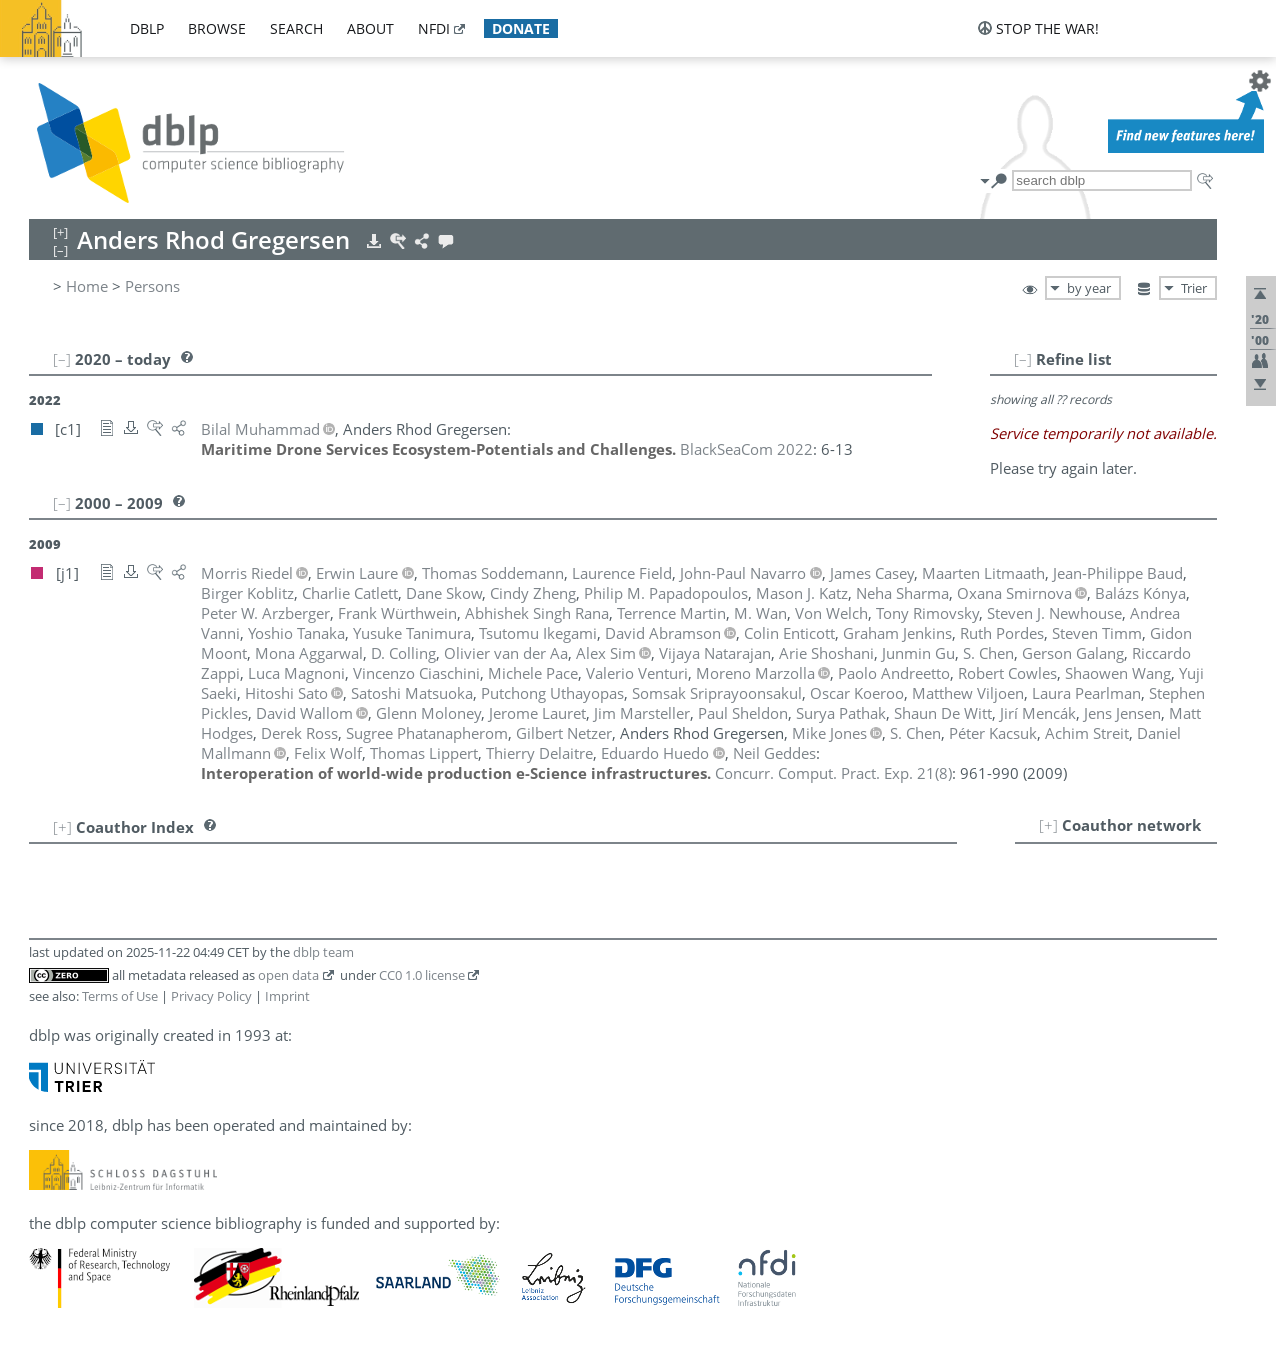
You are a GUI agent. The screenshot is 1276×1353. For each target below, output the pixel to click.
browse (217, 28)
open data (288, 975)
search (296, 28)
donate (521, 28)
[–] (1023, 359)
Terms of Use (120, 996)
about (370, 28)
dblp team (323, 952)
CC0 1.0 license (422, 975)
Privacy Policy (211, 996)
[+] (1048, 825)
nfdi (434, 28)
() (833, 773)
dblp (147, 28)
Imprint (287, 996)
